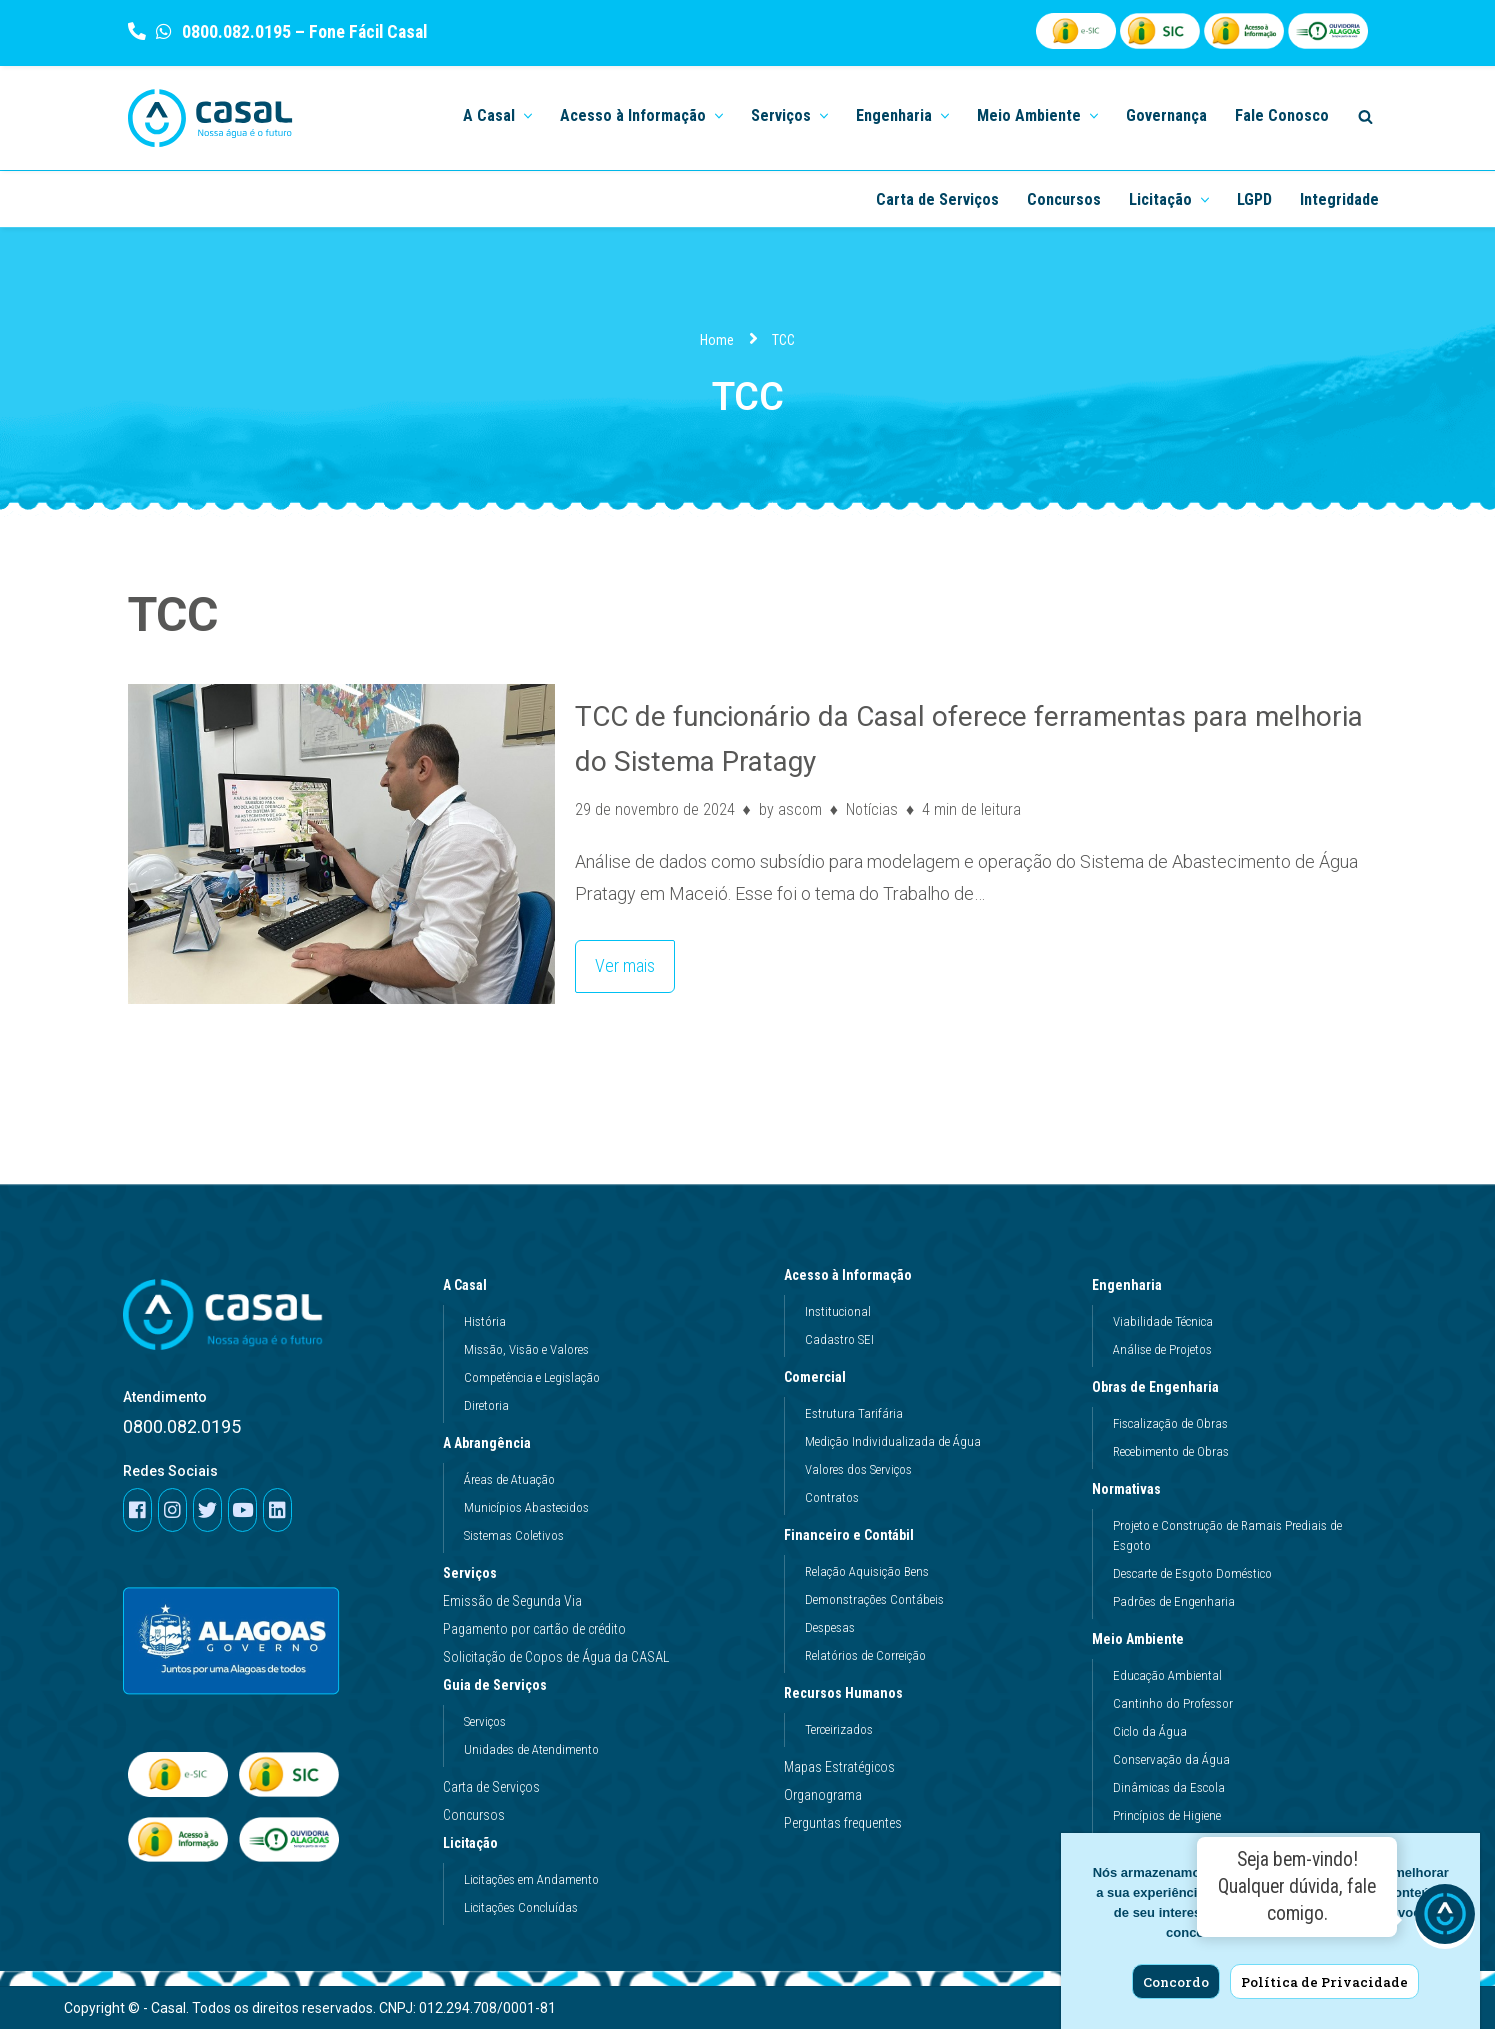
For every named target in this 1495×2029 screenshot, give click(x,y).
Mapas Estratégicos (839, 1767)
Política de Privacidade (1324, 1982)
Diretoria (486, 1405)
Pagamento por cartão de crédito (534, 1629)
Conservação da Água (1171, 1759)
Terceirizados (839, 1729)
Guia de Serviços (500, 1685)
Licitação (475, 1843)
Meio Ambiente (1143, 1639)
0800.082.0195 (234, 31)
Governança (1166, 115)
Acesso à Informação (853, 1275)
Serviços (470, 1573)
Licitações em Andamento (531, 1879)
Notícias (872, 809)
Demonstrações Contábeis (874, 1599)
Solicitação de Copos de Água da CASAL (556, 1657)
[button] (526, 114)
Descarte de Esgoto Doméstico (1192, 1573)
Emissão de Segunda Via (512, 1601)
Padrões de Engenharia (1174, 1601)
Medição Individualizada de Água (893, 1441)
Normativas (1131, 1489)
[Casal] (210, 118)
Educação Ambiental (1167, 1675)
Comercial (820, 1377)
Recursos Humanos (848, 1693)
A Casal (470, 1285)
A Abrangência (492, 1443)
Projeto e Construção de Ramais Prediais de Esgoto (1227, 1535)
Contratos (832, 1497)
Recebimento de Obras (1171, 1451)
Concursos (1064, 199)
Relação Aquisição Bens (867, 1571)
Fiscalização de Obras (1170, 1423)
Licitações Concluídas (521, 1907)
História (485, 1321)
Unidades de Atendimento (531, 1749)
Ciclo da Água (1150, 1731)
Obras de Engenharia (1160, 1387)
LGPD (1254, 199)
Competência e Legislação (532, 1377)
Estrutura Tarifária (854, 1413)
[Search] (1365, 116)
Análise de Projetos (1162, 1349)
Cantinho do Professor (1173, 1703)
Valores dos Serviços (858, 1469)
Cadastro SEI (839, 1339)
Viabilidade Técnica (1163, 1321)
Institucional (838, 1311)
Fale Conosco (1282, 115)
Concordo (1176, 1982)
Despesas (830, 1627)
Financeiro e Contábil (854, 1535)
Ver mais (615, 959)
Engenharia (1132, 1285)
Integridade (1339, 199)
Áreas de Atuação (509, 1479)
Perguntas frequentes (843, 1823)
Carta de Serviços (937, 199)
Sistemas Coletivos (514, 1535)
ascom (800, 809)
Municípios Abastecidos (526, 1507)
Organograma (823, 1795)
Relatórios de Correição (865, 1655)
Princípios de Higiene (1167, 1815)
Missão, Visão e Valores (526, 1349)
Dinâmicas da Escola (1169, 1787)
